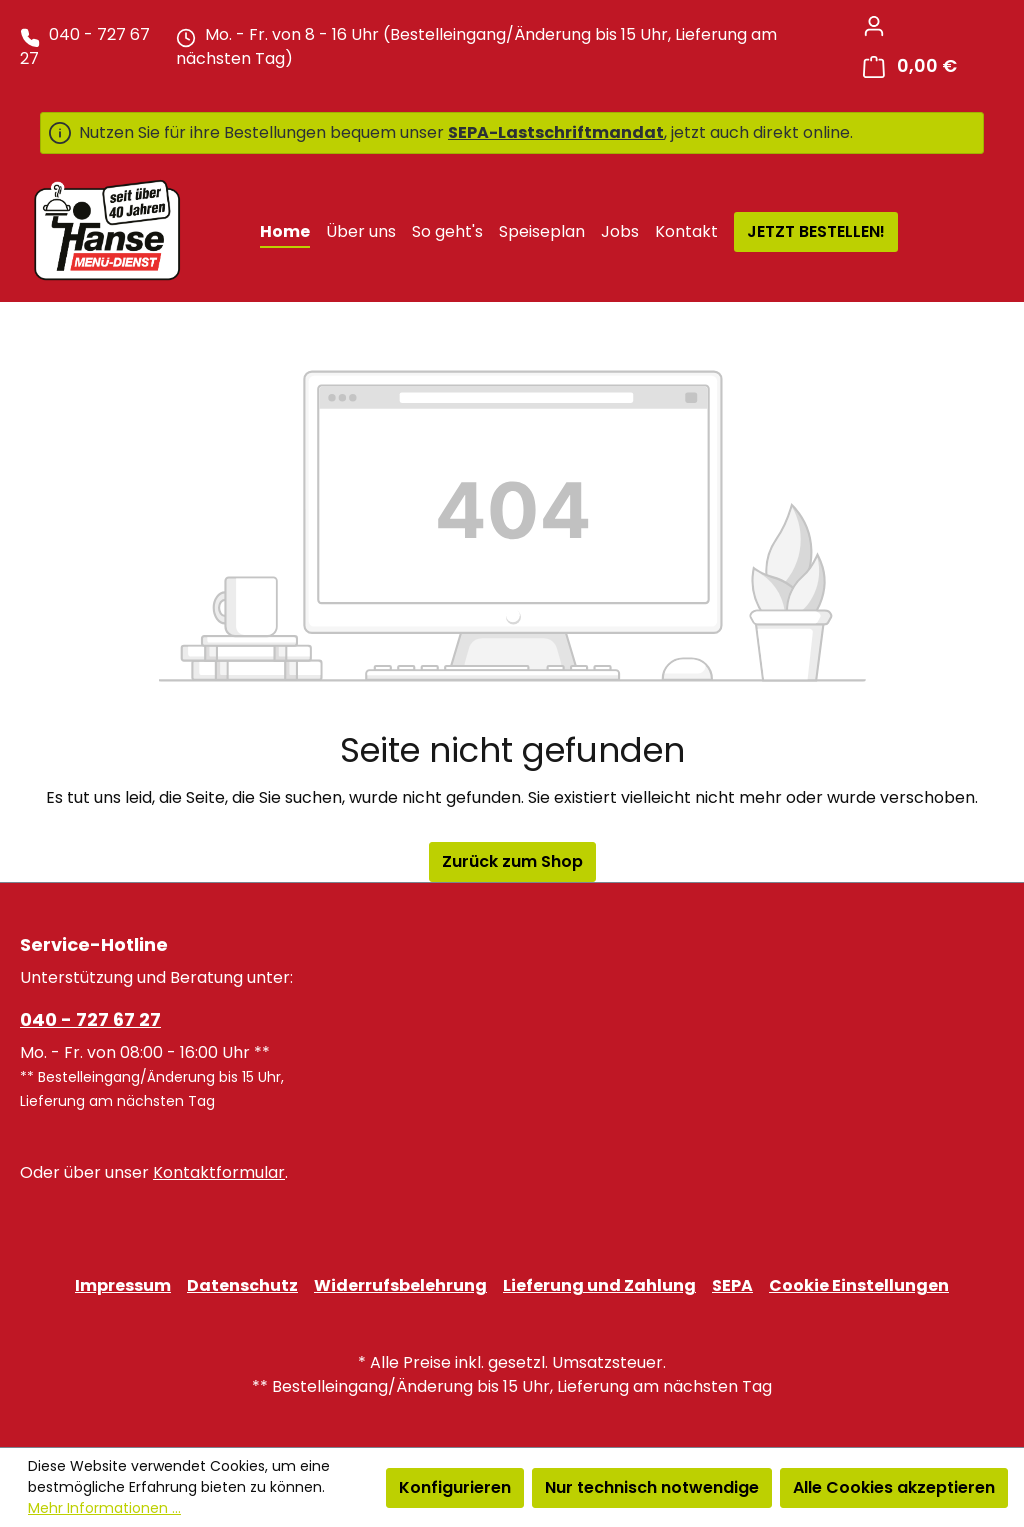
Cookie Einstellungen (859, 1285)
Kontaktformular (219, 1172)
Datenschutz (242, 1285)
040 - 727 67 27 (90, 1019)
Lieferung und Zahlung (599, 1285)
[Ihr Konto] (874, 26)
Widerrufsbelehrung (400, 1285)
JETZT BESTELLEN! (816, 231)
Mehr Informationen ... (104, 1508)
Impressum (123, 1285)
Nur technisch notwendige (652, 1487)
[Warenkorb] (910, 66)
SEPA (732, 1285)
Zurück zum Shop (512, 861)
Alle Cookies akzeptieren (894, 1487)
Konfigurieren (455, 1487)
